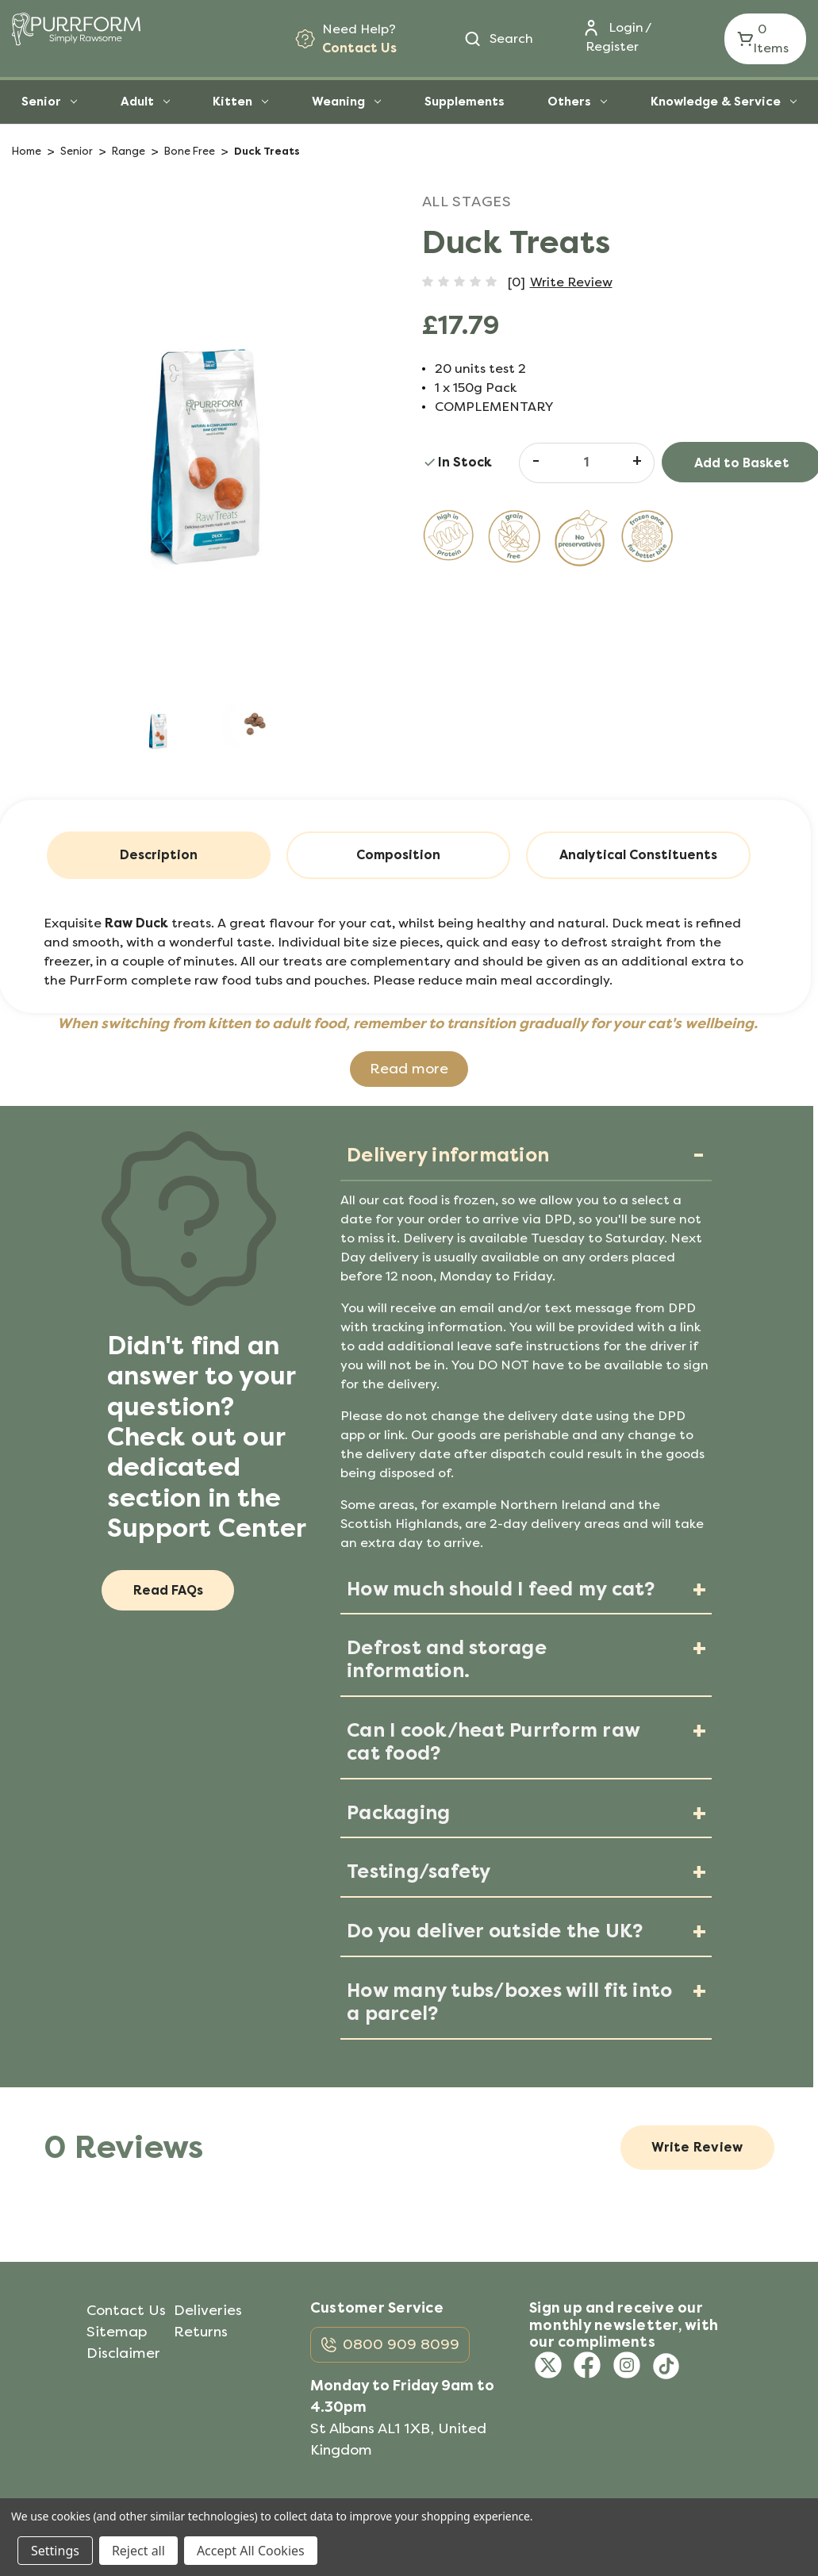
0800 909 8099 (401, 2343)
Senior (49, 101)
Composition (398, 854)
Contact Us (359, 48)
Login (626, 27)
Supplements (464, 101)
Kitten (240, 101)
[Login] (607, 27)
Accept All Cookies (251, 2550)
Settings (55, 2550)
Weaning (346, 101)
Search (511, 38)
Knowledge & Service (724, 101)
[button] (409, 1069)
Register (612, 46)
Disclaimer (123, 2353)
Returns (201, 2331)
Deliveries (208, 2310)
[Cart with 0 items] (765, 38)
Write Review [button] (571, 282)
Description (159, 854)
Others (577, 101)
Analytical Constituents (638, 854)
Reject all (138, 2550)
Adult (145, 101)
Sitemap (116, 2331)
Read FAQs (168, 1590)
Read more (409, 1068)
